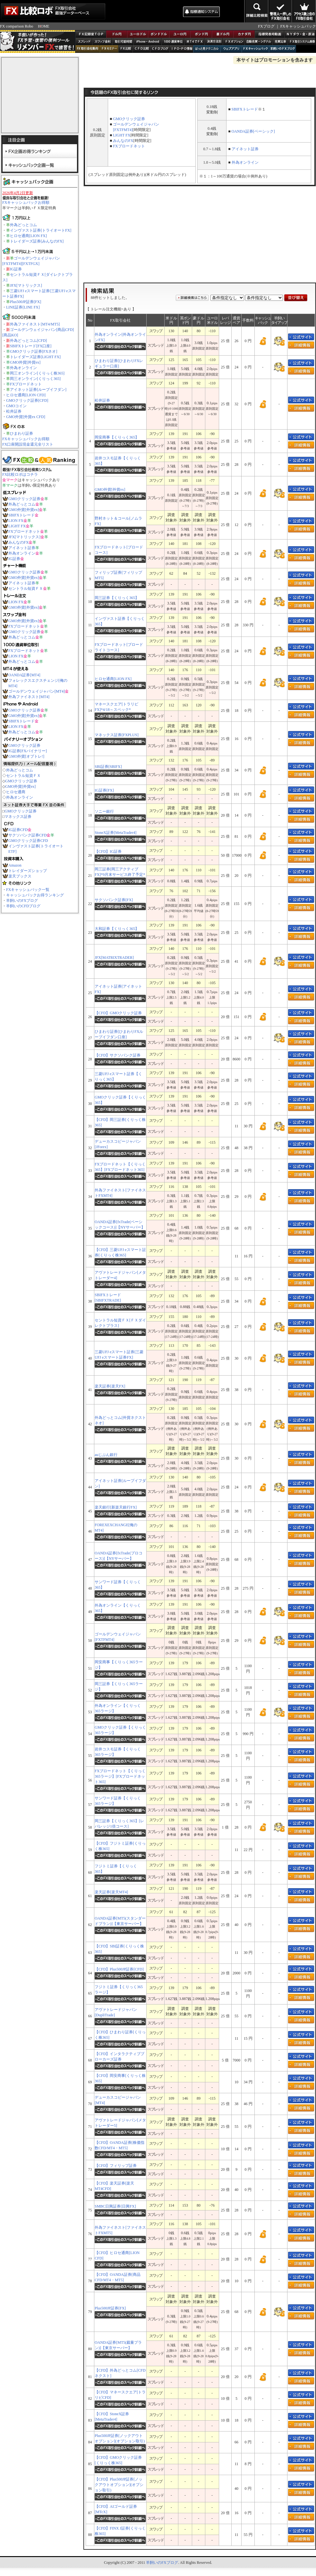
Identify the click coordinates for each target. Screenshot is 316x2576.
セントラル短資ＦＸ (25, 588)
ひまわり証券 (21, 433)
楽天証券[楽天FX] (110, 1386)
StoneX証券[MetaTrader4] (115, 832)
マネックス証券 (17, 816)
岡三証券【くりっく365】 (117, 598)
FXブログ (266, 26)
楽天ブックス (19, 876)
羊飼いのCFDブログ (23, 906)
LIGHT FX (17, 526)
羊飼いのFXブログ (22, 900)
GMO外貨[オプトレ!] (26, 756)
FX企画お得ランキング (40, 151)
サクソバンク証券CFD (27, 835)
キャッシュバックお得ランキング (35, 895)
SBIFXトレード (21, 515)
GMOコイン (16, 406)
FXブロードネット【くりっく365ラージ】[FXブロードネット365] (120, 1776)
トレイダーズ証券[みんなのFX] (37, 241)
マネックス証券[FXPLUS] (117, 735)
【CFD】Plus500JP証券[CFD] (119, 1969)
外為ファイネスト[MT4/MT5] (35, 324)
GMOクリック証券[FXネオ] (33, 351)
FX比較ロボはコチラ (20, 474)
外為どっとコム (23, 225)
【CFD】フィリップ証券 (116, 2165)
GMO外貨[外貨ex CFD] (25, 417)
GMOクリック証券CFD (28, 840)
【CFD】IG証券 (108, 851)
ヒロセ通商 (15, 792)
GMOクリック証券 (24, 499)
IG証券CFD (18, 829)
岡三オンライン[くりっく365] (35, 378)
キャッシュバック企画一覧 (40, 164)
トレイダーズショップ (27, 870)
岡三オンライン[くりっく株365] (37, 373)
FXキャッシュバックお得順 (25, 202)
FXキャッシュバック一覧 (27, 889)
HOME (43, 26)
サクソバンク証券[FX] (114, 900)
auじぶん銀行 (106, 1455)
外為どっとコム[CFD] (28, 340)
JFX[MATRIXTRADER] (114, 957)
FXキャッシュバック (298, 26)
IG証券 (16, 269)
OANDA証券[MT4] (24, 675)
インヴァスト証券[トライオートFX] (40, 230)
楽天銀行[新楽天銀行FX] (116, 1507)
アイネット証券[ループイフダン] (38, 389)
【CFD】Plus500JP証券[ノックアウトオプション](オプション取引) (119, 2484)
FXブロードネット (26, 384)
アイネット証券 (21, 548)
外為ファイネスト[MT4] (28, 697)
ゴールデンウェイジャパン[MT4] (36, 691)
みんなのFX (18, 542)
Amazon (14, 865)
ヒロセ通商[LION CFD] (26, 395)
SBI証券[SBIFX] (108, 766)
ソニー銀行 (104, 811)
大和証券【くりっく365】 (117, 928)
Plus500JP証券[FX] (25, 302)
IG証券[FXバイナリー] (27, 751)
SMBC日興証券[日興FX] (115, 2206)
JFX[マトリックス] (26, 285)
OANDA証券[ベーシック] (253, 131)
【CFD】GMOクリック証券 (118, 1013)
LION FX (15, 520)
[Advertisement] (143, 11)
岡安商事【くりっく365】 (117, 437)
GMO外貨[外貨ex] (25, 362)
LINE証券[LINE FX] (23, 307)
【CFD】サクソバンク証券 (118, 1055)
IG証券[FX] (104, 790)
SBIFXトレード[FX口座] (30, 346)
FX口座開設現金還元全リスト (27, 444)
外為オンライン (23, 368)
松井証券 (13, 411)
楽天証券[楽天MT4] (111, 1892)
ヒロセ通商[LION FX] (28, 236)
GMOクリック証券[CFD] (27, 400)
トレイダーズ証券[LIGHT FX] (35, 357)
